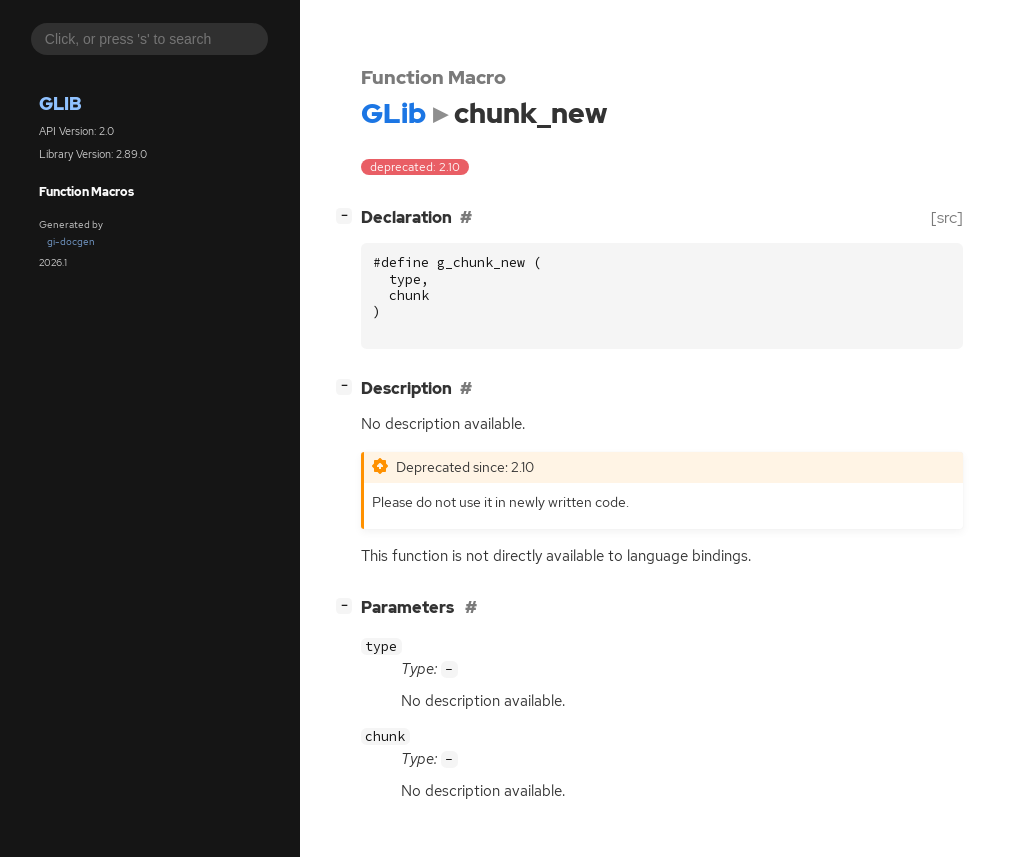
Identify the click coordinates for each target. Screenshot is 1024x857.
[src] (947, 217)
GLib (60, 103)
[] (348, 215)
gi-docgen (71, 241)
